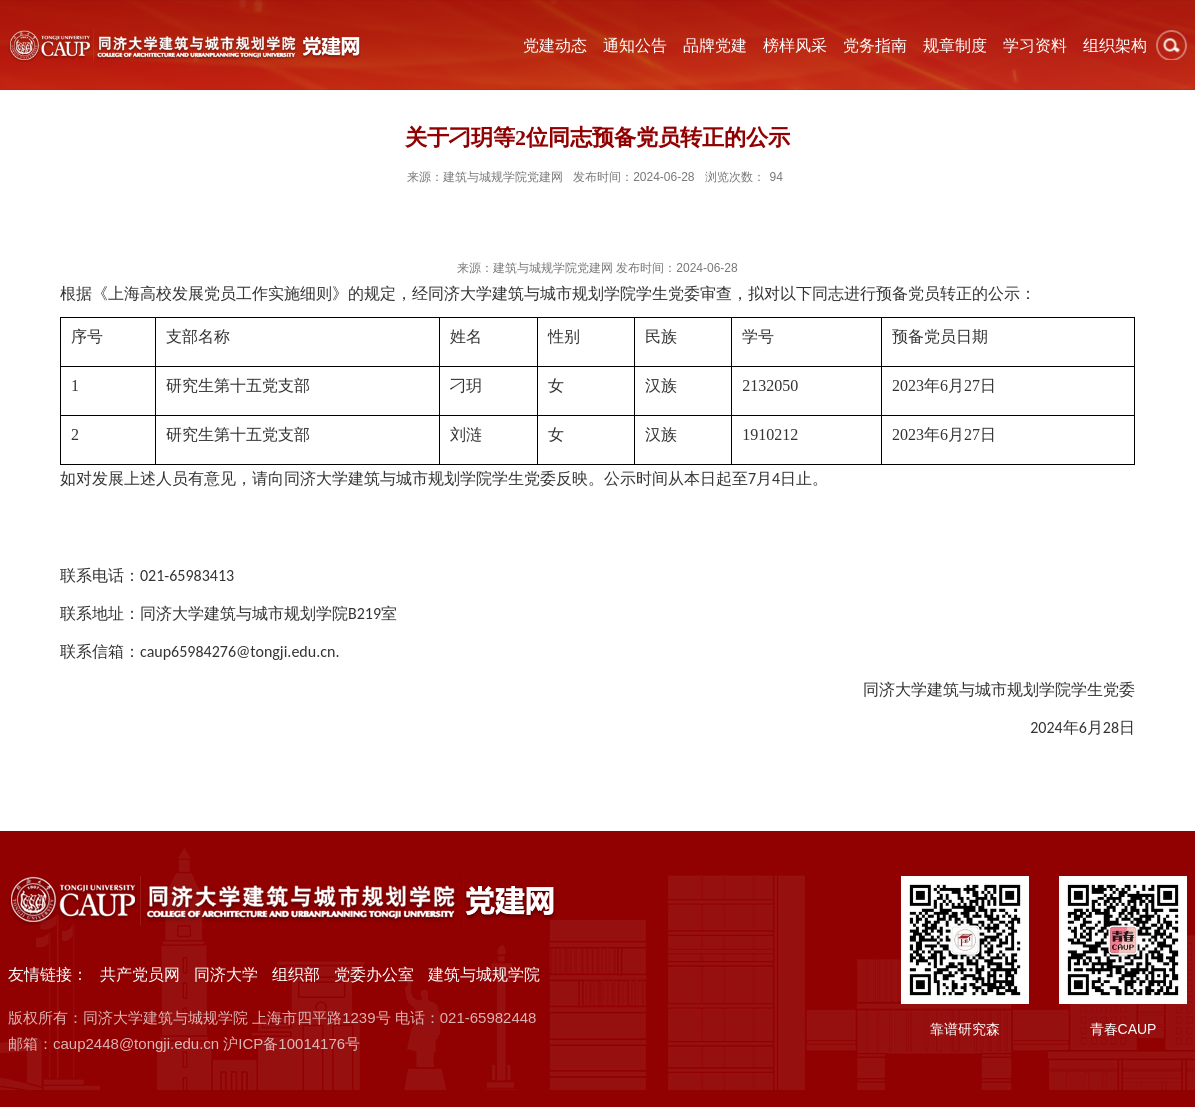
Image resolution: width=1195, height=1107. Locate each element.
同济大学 (226, 974)
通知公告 (635, 45)
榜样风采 (795, 45)
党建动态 (555, 45)
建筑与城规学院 (484, 974)
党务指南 (875, 45)
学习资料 (1035, 45)
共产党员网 (140, 974)
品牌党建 (715, 45)
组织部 (296, 974)
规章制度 (955, 45)
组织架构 (1115, 45)
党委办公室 (374, 974)
